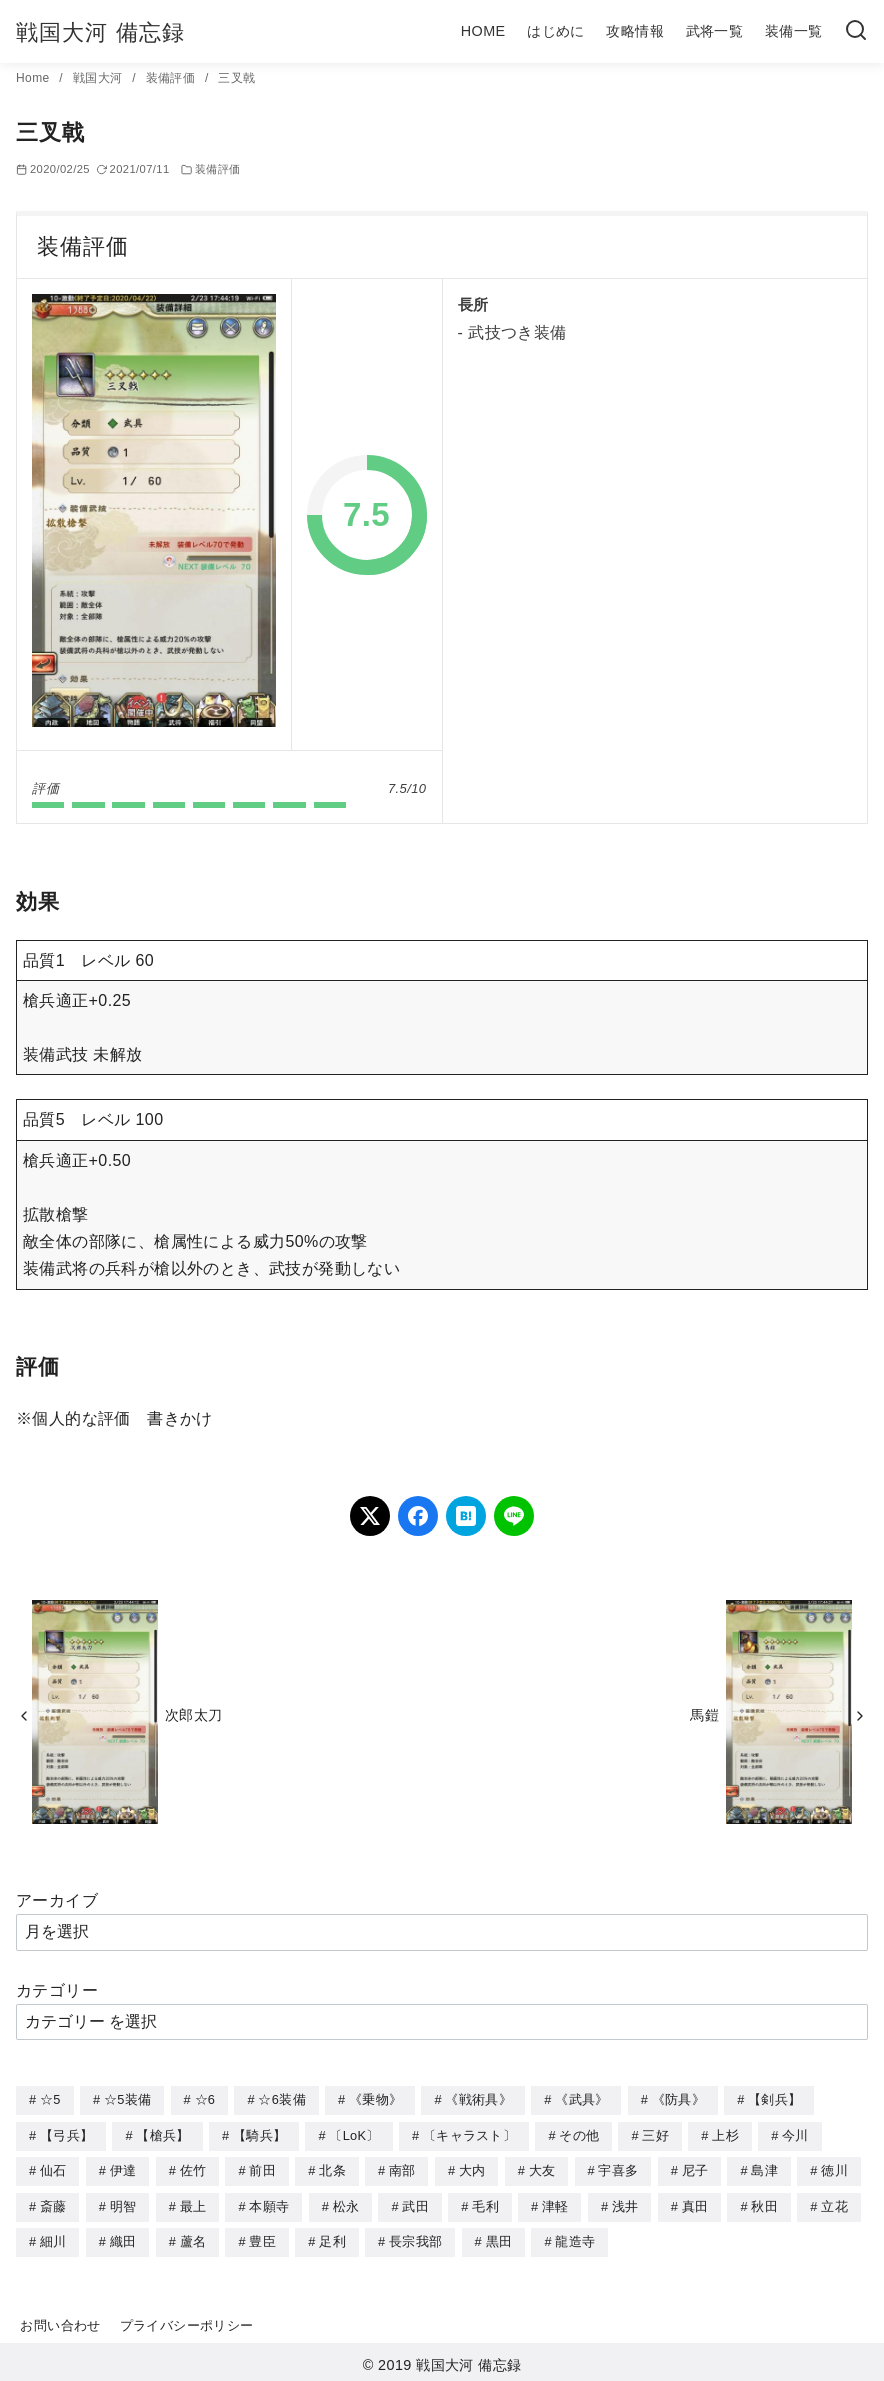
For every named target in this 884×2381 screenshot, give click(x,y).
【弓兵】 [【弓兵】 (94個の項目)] (66, 2134)
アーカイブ (57, 1900)
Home (34, 78)
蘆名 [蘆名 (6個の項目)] (193, 2237)
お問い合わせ (60, 2320)
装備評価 (172, 78)
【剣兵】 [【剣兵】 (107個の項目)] (774, 2099)
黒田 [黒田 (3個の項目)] (499, 2237)
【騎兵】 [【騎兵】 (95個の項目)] (259, 2134)
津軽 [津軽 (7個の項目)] (555, 2203)
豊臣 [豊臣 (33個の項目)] (262, 2237)
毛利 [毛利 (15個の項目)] (485, 2203)
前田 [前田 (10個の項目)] (262, 2168)
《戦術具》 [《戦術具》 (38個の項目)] (478, 2099)
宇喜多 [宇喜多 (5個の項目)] (618, 2168)
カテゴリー (57, 1990)
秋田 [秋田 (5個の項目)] (764, 2203)
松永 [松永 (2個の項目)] (346, 2203)
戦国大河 (99, 78)
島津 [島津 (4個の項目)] (764, 2168)
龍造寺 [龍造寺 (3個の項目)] (575, 2237)
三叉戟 (236, 78)
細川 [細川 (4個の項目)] (53, 2237)
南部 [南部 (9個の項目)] (402, 2168)
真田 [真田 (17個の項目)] (695, 2203)
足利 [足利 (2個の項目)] (332, 2237)
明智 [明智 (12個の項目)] (123, 2203)
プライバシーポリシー (187, 2320)
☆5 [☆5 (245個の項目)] (50, 2099)
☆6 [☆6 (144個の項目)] (205, 2099)
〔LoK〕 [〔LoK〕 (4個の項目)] (354, 2134)
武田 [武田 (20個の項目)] (415, 2203)
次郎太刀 (194, 1715)
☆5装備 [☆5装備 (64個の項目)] (127, 2099)
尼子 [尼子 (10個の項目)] (695, 2168)
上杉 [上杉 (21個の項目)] (725, 2134)
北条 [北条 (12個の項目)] (332, 2168)
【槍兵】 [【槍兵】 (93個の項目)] (162, 2134)
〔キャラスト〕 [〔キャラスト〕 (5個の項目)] (469, 2134)
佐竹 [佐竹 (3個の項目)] (193, 2168)
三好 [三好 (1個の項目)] (655, 2134)
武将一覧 (715, 31)
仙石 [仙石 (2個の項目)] (53, 2168)
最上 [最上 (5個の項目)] (193, 2203)
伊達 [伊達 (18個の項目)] (123, 2168)
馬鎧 (704, 1715)
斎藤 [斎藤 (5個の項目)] (53, 2203)
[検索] (856, 31)
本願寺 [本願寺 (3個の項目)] (269, 2203)
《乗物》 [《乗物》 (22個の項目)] (375, 2099)
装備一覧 (794, 31)
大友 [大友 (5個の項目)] (542, 2168)
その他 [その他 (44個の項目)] (579, 2134)
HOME (483, 31)
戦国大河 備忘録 (100, 32)
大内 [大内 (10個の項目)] (472, 2168)
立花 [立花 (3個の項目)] (834, 2203)
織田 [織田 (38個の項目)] (123, 2237)
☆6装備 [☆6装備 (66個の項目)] (281, 2099)
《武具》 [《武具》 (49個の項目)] (581, 2099)
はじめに (556, 31)
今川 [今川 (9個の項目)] (795, 2134)
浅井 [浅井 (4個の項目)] (625, 2203)
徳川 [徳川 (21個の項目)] (834, 2168)
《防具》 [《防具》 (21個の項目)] (678, 2099)
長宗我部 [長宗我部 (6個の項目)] (415, 2237)
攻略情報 (635, 31)
